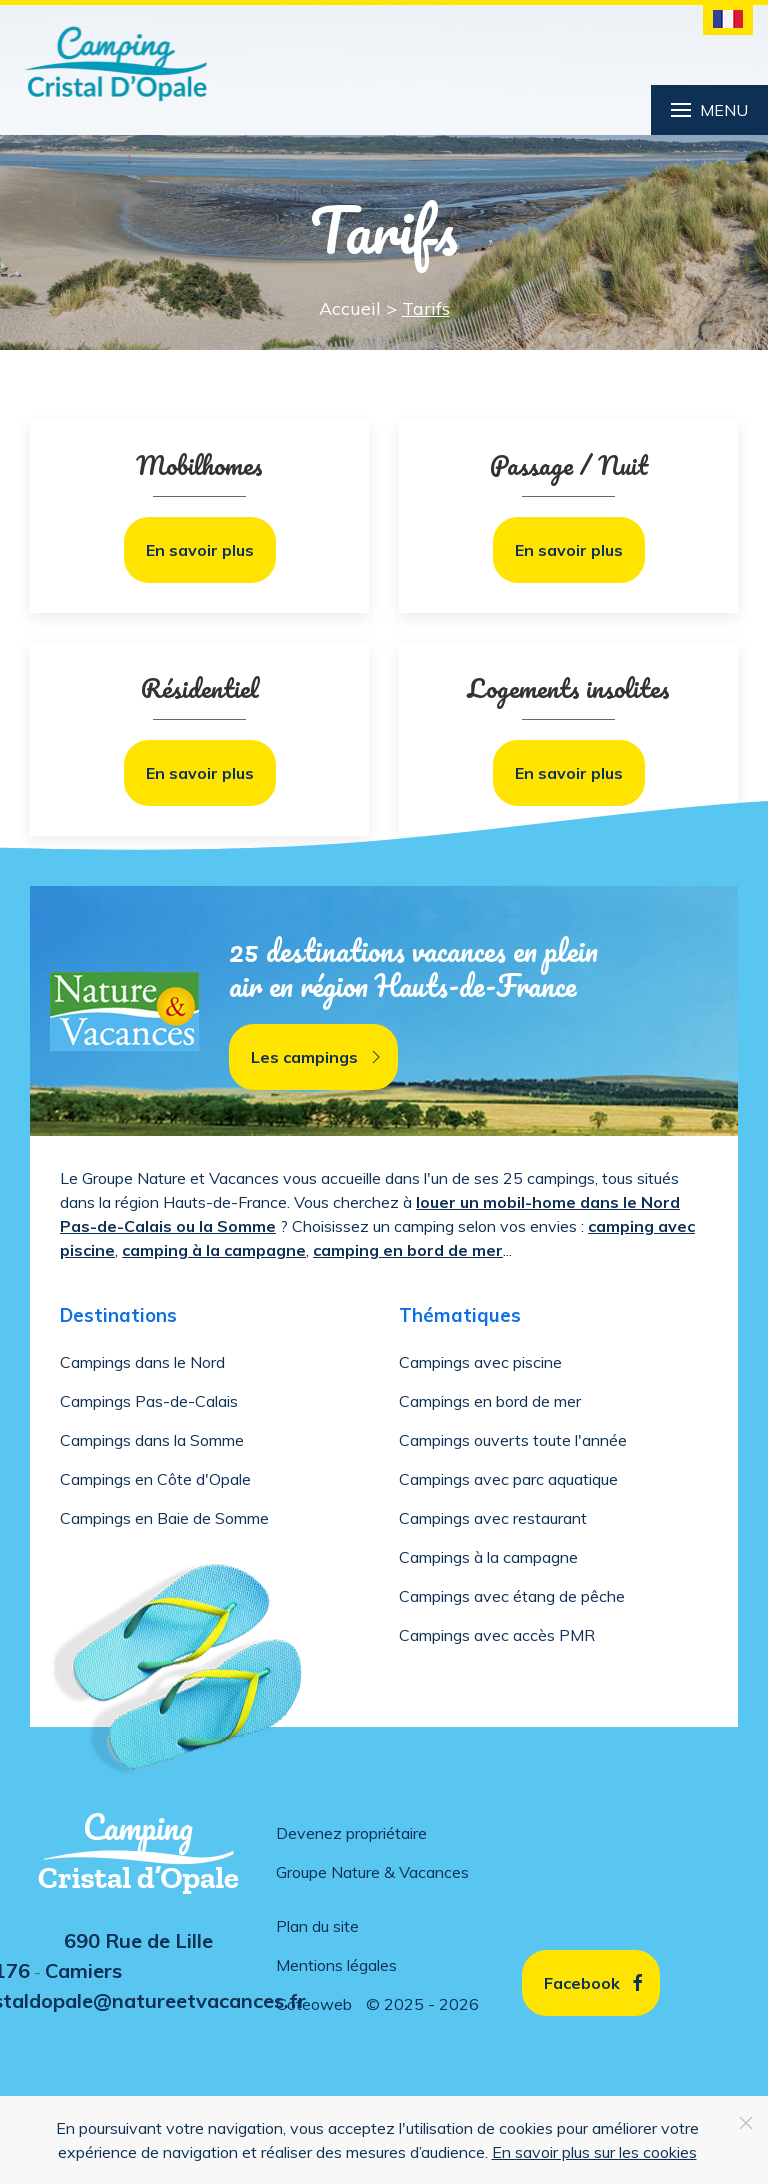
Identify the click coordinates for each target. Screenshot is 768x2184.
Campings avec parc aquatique (508, 1479)
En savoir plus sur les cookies (594, 2152)
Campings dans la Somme (152, 1440)
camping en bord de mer (408, 1250)
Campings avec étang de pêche (512, 1596)
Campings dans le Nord (142, 1362)
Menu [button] (709, 110)
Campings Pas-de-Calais (149, 1401)
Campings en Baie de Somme (164, 1518)
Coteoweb (314, 2004)
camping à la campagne (214, 1250)
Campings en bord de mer (490, 1401)
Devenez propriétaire (351, 1833)
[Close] (746, 2123)
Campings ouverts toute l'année (513, 1440)
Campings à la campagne (488, 1557)
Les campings (318, 1057)
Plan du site (317, 1926)
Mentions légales (336, 1965)
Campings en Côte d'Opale (155, 1479)
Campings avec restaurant (493, 1518)
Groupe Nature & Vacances (372, 1872)
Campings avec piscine (480, 1362)
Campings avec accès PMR (497, 1635)
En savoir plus (200, 550)
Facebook (596, 1983)
